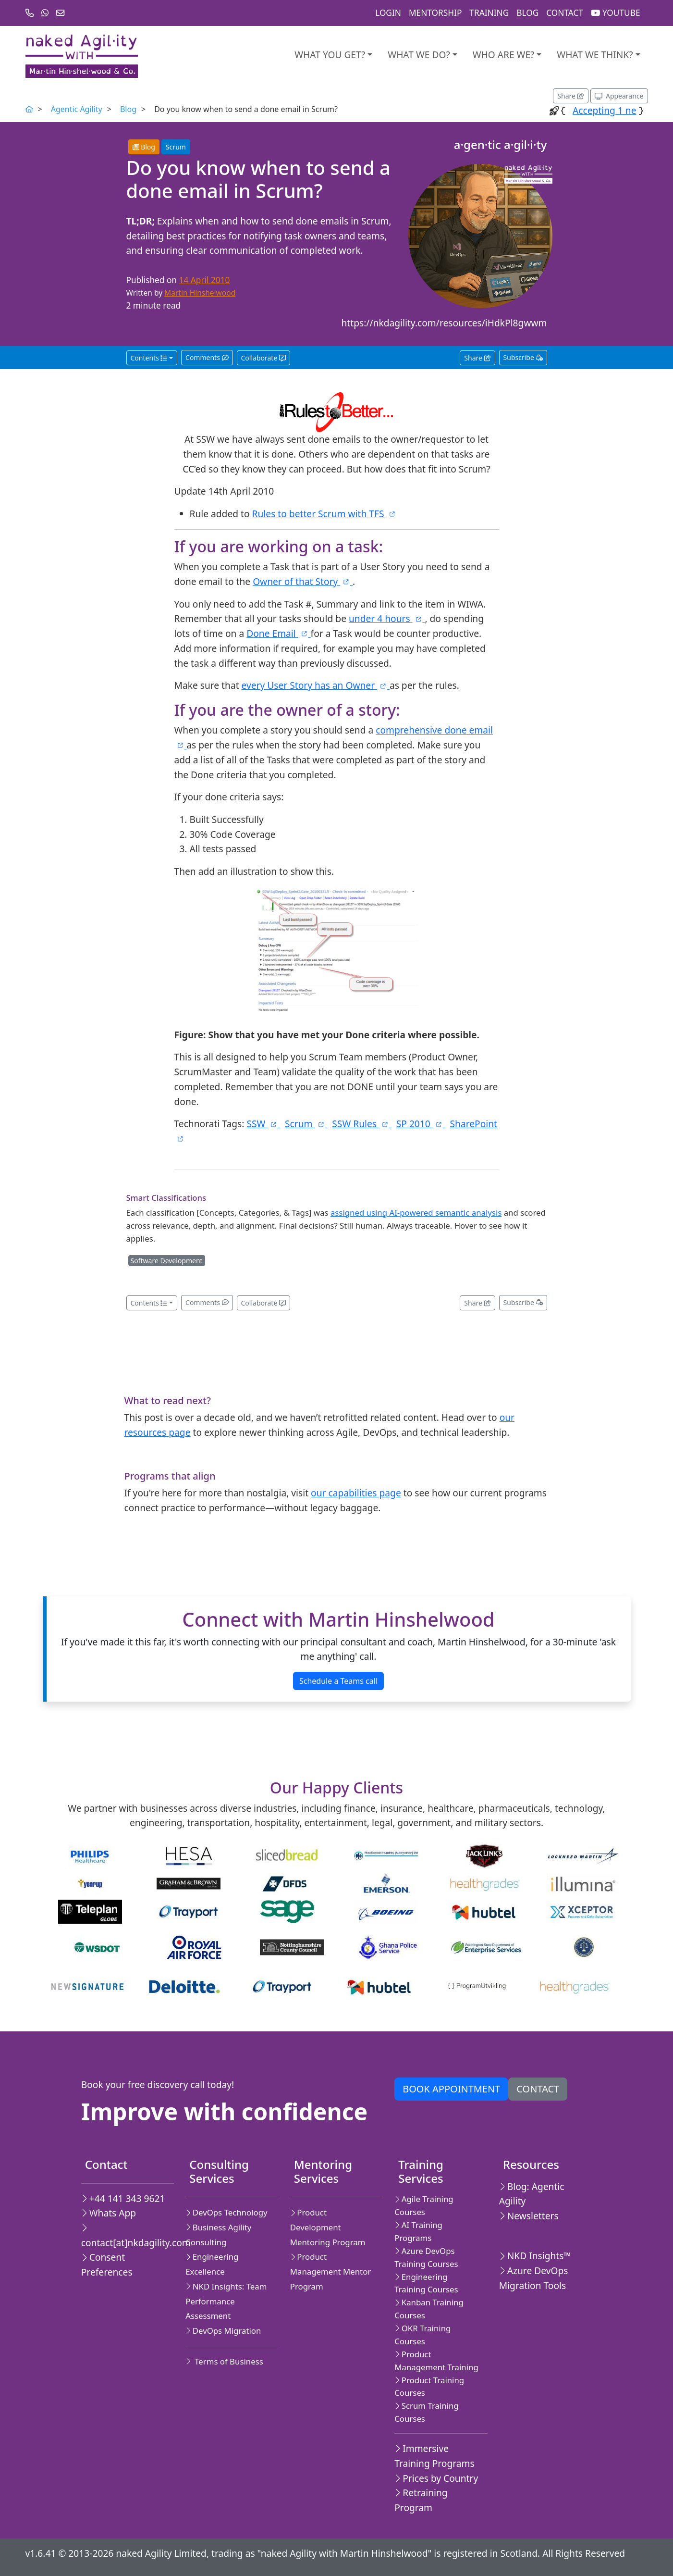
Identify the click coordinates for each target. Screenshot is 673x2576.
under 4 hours (387, 618)
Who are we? (504, 54)
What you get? (329, 54)
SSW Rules (361, 1123)
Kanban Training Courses (428, 2309)
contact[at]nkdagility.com (124, 2236)
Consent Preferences (107, 2264)
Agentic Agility (76, 109)
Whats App (108, 2212)
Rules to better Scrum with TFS (324, 513)
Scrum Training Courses (426, 2412)
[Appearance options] (619, 95)
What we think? (595, 54)
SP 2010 (420, 1123)
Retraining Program (420, 2500)
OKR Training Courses (422, 2335)
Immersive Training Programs (434, 2456)
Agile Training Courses (423, 2205)
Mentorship (435, 12)
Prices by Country (436, 2478)
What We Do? (419, 54)
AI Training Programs (418, 2231)
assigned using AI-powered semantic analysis (416, 1212)
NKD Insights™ (535, 2255)
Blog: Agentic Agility (531, 2194)
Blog (527, 12)
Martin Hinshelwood (199, 292)
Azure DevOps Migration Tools (533, 2278)
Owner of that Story (303, 581)
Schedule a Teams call (338, 1681)
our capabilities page (356, 1492)
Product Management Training (436, 2361)
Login (388, 12)
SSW (263, 1123)
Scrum (176, 146)
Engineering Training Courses (426, 2283)
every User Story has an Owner (316, 685)
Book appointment (451, 2088)
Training (489, 12)
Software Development (167, 1260)
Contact (564, 12)
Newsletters (529, 2215)
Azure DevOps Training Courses (426, 2257)
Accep (623, 110)
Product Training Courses (429, 2387)
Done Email (278, 633)
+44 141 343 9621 (123, 2198)
